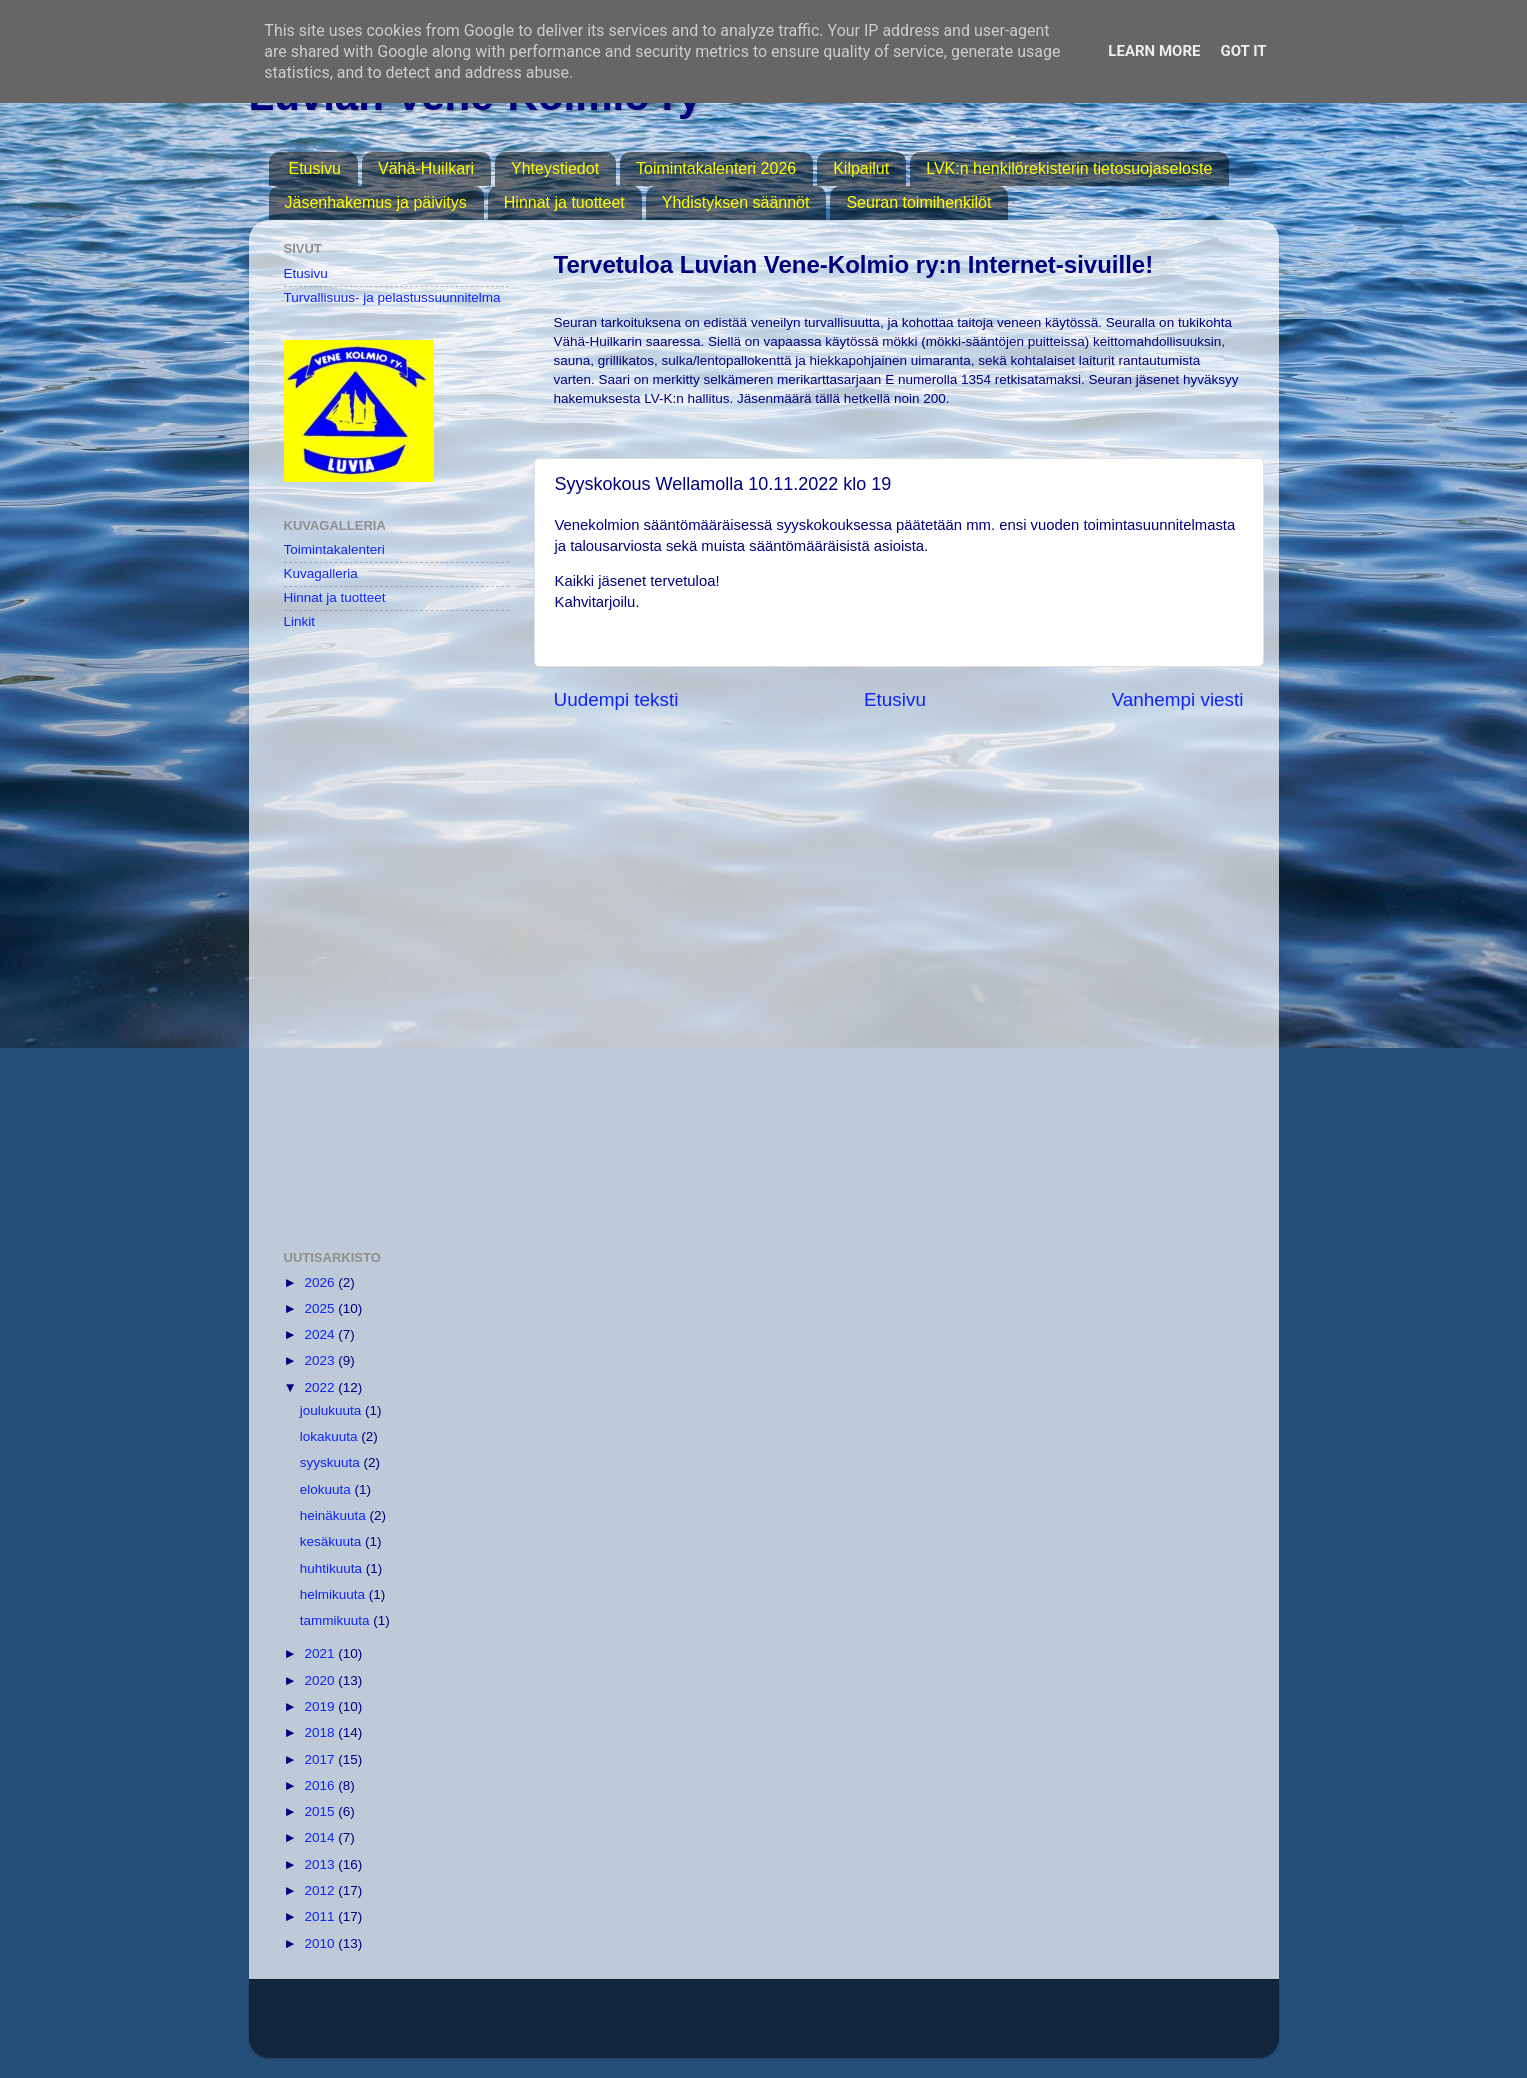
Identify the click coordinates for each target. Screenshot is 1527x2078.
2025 (321, 1308)
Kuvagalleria (321, 573)
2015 (321, 1811)
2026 (321, 1282)
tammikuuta (337, 1620)
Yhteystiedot (555, 168)
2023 (321, 1360)
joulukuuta (332, 1410)
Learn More (1154, 51)
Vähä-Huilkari (426, 168)
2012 (321, 1890)
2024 (321, 1334)
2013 (321, 1864)
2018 (321, 1732)
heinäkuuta (335, 1515)
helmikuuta (334, 1594)
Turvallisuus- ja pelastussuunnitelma (392, 297)
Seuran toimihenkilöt (918, 202)
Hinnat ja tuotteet (564, 202)
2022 (321, 1387)
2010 (321, 1943)
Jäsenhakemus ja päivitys (376, 202)
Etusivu (315, 168)
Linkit (300, 621)
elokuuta (327, 1489)
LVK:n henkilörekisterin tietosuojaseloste (1069, 168)
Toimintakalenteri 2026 (716, 168)
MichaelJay (828, 2027)
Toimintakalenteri (334, 549)
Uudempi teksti (616, 699)
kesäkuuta (332, 1541)
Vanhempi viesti (1178, 699)
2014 (321, 1837)
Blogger (988, 2027)
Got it (1243, 51)
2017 (321, 1759)
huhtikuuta (333, 1568)
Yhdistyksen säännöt (736, 202)
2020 (321, 1680)
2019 (321, 1706)
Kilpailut (861, 168)
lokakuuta (331, 1436)
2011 (321, 1916)
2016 (321, 1785)
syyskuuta (332, 1462)
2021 (321, 1653)
